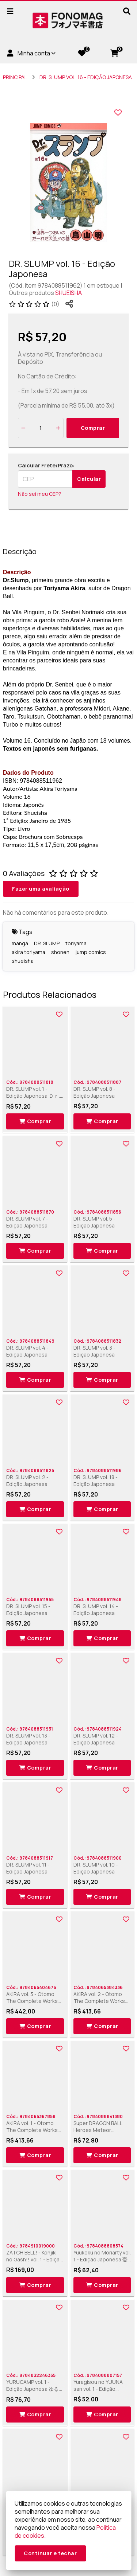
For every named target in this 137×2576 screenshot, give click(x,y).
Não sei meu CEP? (39, 493)
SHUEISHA (68, 293)
